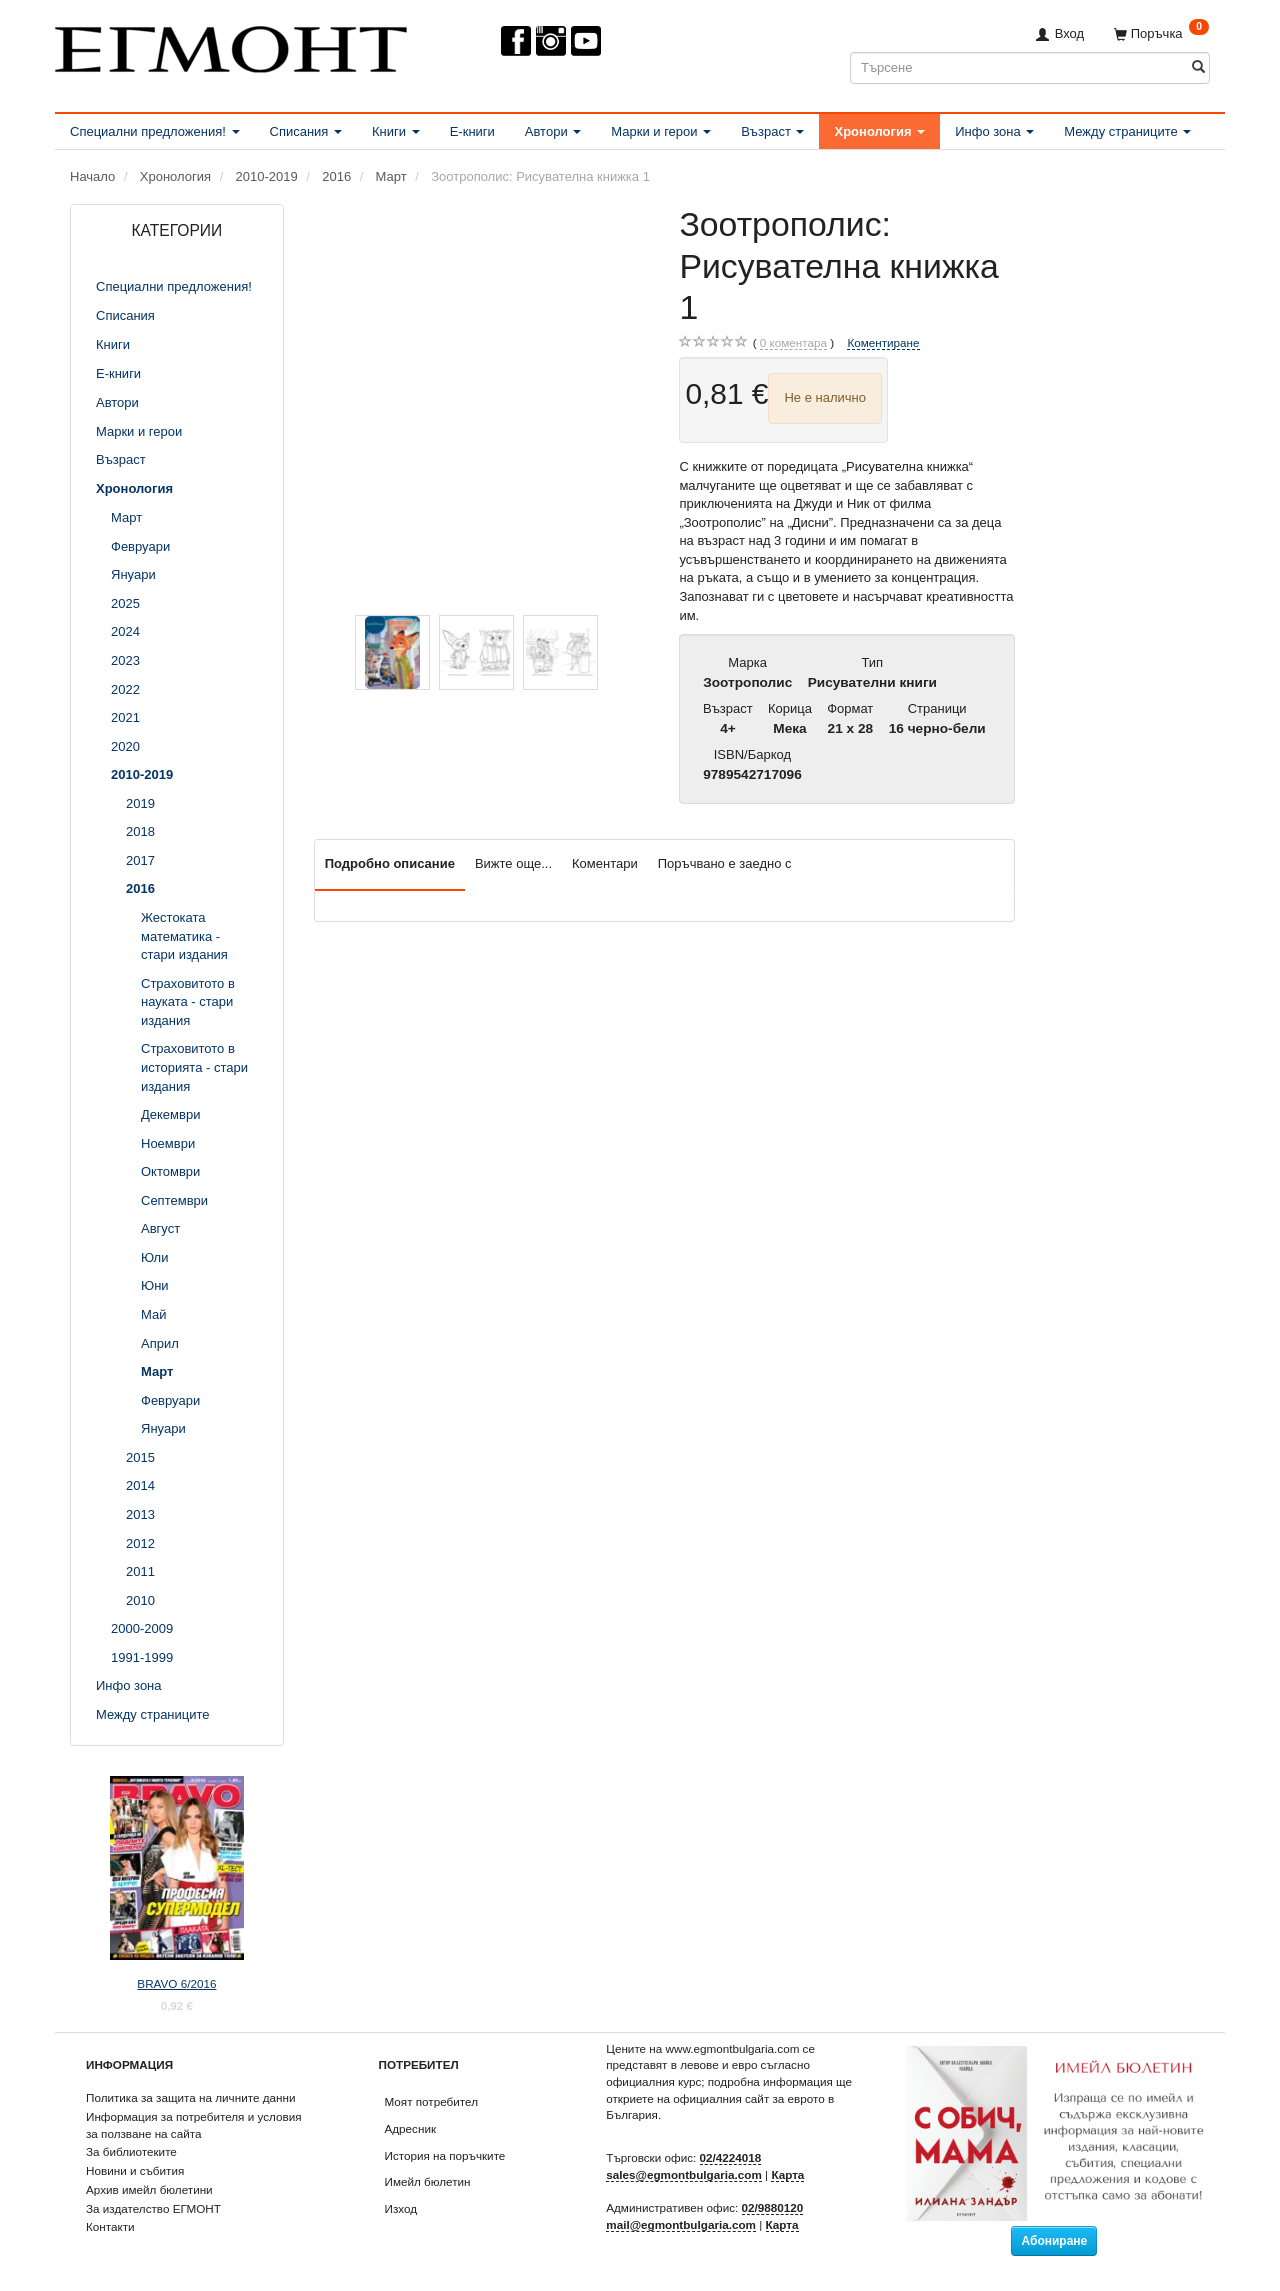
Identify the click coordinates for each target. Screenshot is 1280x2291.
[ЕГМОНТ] (231, 45)
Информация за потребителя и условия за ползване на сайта (194, 2125)
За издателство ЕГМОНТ (153, 2208)
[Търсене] (1198, 67)
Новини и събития (135, 2170)
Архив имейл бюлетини (149, 2189)
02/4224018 (731, 2157)
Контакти (110, 2226)
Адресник (411, 2128)
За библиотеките (131, 2151)
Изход (401, 2208)
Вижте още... (513, 863)
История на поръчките (445, 2155)
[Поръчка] (1161, 33)
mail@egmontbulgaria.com (681, 2224)
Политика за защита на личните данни (190, 2097)
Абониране (1054, 2241)
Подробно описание (390, 863)
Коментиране (883, 342)
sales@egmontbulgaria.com (684, 2174)
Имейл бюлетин (428, 2181)
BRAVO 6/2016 (176, 1983)
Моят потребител (431, 2101)
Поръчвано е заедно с (725, 863)
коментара (793, 343)
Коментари (605, 863)
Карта (787, 2174)
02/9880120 (773, 2207)
